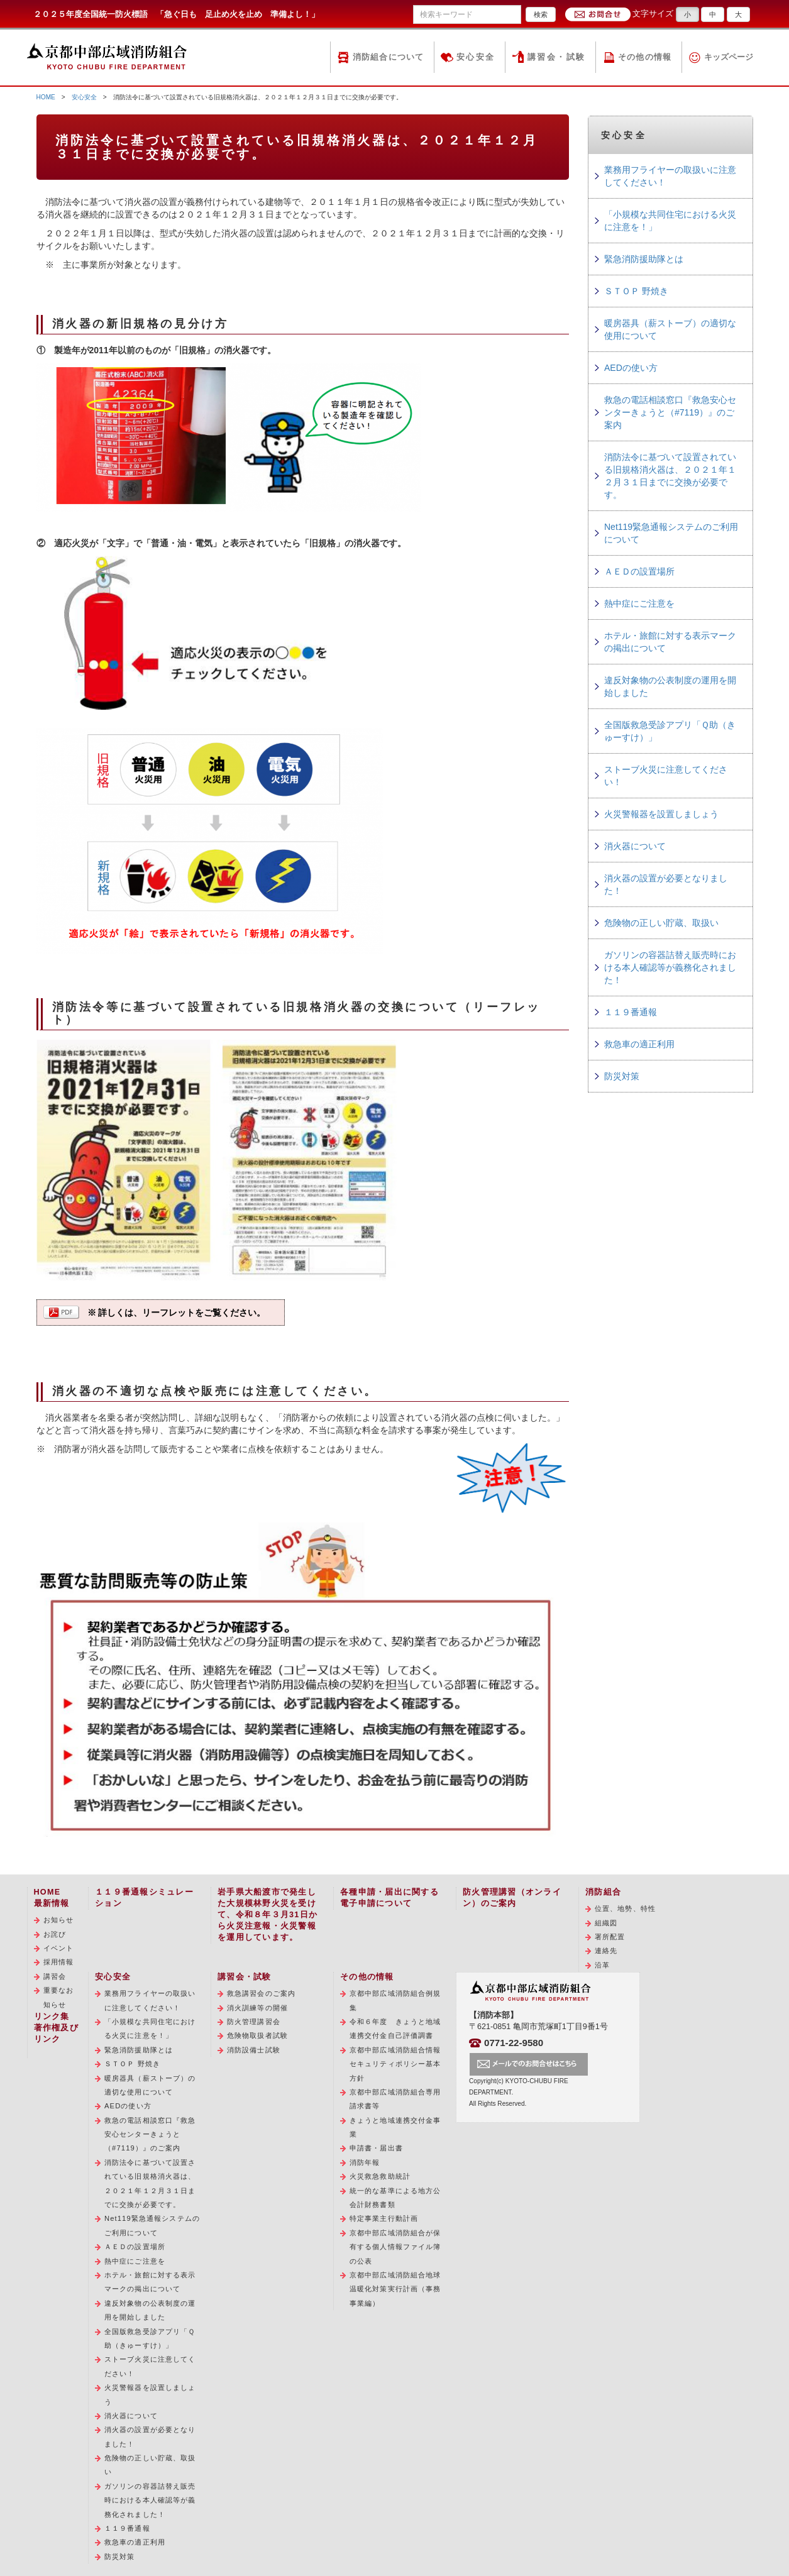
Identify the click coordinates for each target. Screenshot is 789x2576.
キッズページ (728, 57)
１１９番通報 (630, 1012)
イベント (58, 1948)
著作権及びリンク (56, 2033)
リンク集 (52, 2016)
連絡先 (606, 1950)
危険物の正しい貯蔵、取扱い (661, 923)
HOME (45, 97)
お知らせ (58, 1920)
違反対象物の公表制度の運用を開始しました (670, 686)
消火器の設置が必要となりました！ (665, 884)
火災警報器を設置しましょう (661, 814)
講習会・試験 (556, 57)
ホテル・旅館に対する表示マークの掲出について (670, 641)
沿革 (602, 1965)
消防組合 (603, 1892)
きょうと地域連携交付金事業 (395, 2127)
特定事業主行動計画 (384, 2218)
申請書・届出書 (376, 2148)
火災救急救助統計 (380, 2176)
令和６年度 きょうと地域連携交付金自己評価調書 (395, 2028)
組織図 (606, 1923)
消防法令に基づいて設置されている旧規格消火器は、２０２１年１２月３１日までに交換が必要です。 (670, 476)
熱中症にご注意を (639, 603)
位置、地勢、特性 (625, 1908)
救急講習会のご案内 (261, 1993)
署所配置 (610, 1936)
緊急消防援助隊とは (643, 259)
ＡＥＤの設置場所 (639, 571)
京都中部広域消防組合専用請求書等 (395, 2099)
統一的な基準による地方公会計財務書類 (395, 2197)
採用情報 (58, 1962)
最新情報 (52, 1903)
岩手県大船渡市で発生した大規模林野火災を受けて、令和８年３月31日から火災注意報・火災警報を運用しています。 (267, 1915)
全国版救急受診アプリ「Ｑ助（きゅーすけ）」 (670, 731)
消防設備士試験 (253, 2050)
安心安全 (475, 57)
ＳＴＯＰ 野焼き (636, 291)
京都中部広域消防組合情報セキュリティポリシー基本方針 (395, 2064)
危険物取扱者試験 (257, 2035)
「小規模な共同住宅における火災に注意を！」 (670, 220)
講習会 (54, 1976)
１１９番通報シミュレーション (144, 1898)
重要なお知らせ (58, 1997)
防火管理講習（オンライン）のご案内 (512, 1898)
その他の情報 (645, 57)
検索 (541, 14)
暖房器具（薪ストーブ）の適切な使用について (670, 329)
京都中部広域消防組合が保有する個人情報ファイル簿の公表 (395, 2247)
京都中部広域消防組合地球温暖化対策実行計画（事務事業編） (395, 2289)
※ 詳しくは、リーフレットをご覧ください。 (176, 1312)
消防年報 (365, 2162)
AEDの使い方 (631, 368)
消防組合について (388, 57)
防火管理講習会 (253, 2021)
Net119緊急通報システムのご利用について (671, 533)
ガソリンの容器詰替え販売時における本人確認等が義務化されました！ (670, 967)
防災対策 (621, 1076)
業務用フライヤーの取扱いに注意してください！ (670, 176)
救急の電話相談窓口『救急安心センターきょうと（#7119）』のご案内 (670, 412)
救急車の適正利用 (639, 1044)
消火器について (635, 846)
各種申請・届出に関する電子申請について (389, 1898)
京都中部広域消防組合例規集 (395, 2000)
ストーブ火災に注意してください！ (665, 775)
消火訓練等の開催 (257, 2008)
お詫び (54, 1934)
